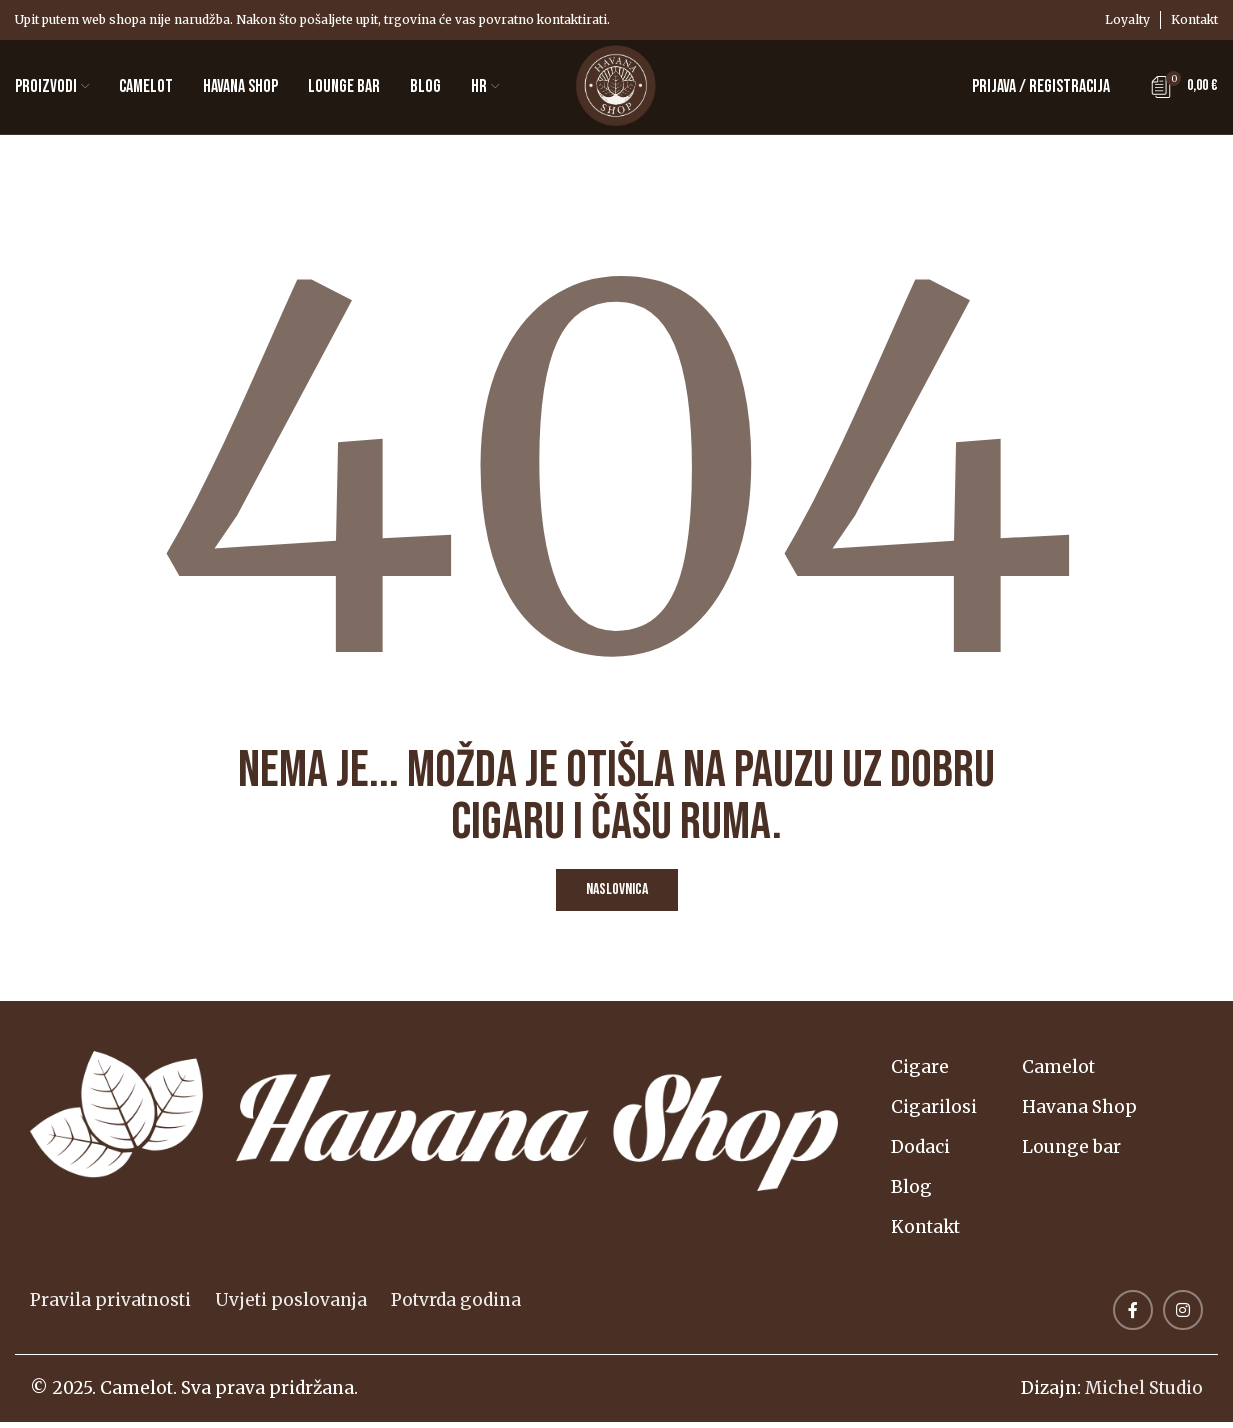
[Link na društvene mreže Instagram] (1183, 1316)
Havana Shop (1083, 1113)
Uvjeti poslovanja (291, 1306)
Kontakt (1194, 19)
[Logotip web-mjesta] (617, 89)
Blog (912, 1193)
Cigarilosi (935, 1113)
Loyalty (1127, 19)
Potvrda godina (456, 1306)
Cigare (921, 1073)
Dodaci (921, 1153)
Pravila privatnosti (110, 1306)
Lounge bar (1075, 1153)
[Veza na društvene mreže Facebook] (1133, 1316)
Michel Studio (1144, 1394)
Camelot (1062, 1073)
